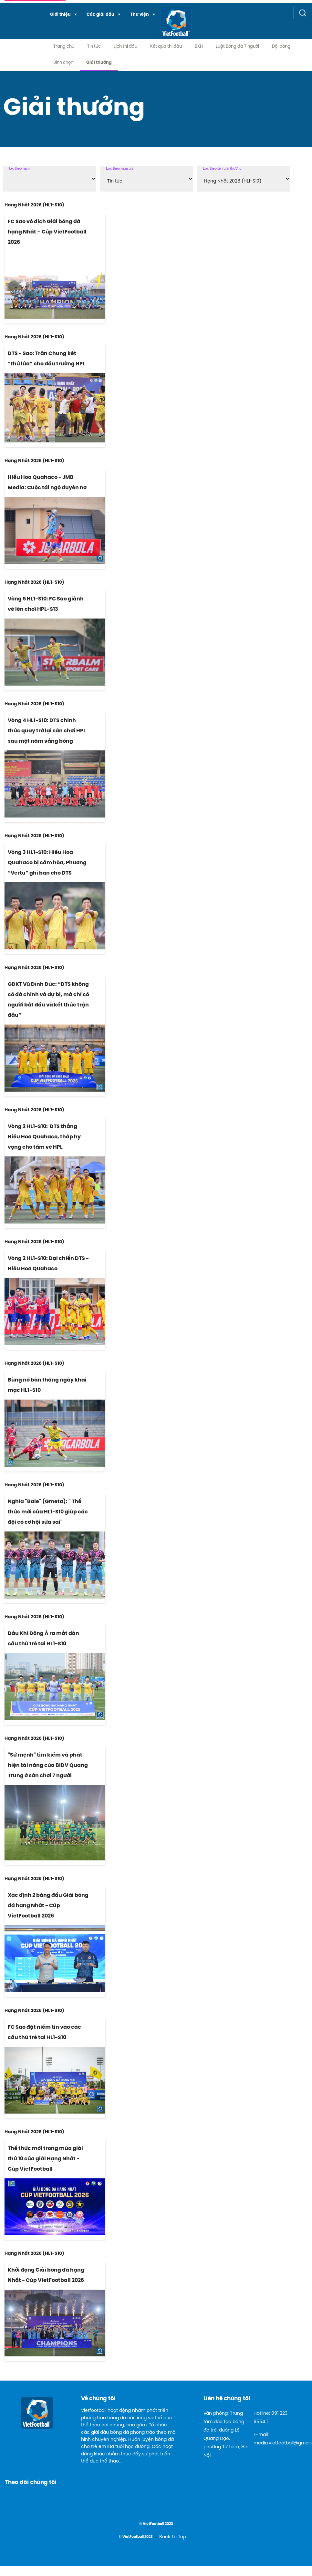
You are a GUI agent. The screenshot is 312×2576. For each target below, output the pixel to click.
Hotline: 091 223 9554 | (270, 2418)
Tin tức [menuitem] (94, 47)
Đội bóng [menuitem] (281, 47)
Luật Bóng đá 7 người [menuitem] (237, 47)
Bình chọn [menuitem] (63, 63)
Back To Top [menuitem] (172, 2537)
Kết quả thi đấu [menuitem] (166, 47)
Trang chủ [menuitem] (63, 47)
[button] (63, 15)
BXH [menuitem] (199, 47)
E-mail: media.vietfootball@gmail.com (276, 2439)
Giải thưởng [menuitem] (99, 63)
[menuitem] (63, 15)
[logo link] (158, 22)
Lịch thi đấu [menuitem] (125, 47)
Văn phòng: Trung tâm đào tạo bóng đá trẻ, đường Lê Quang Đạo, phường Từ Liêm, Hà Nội (225, 2435)
